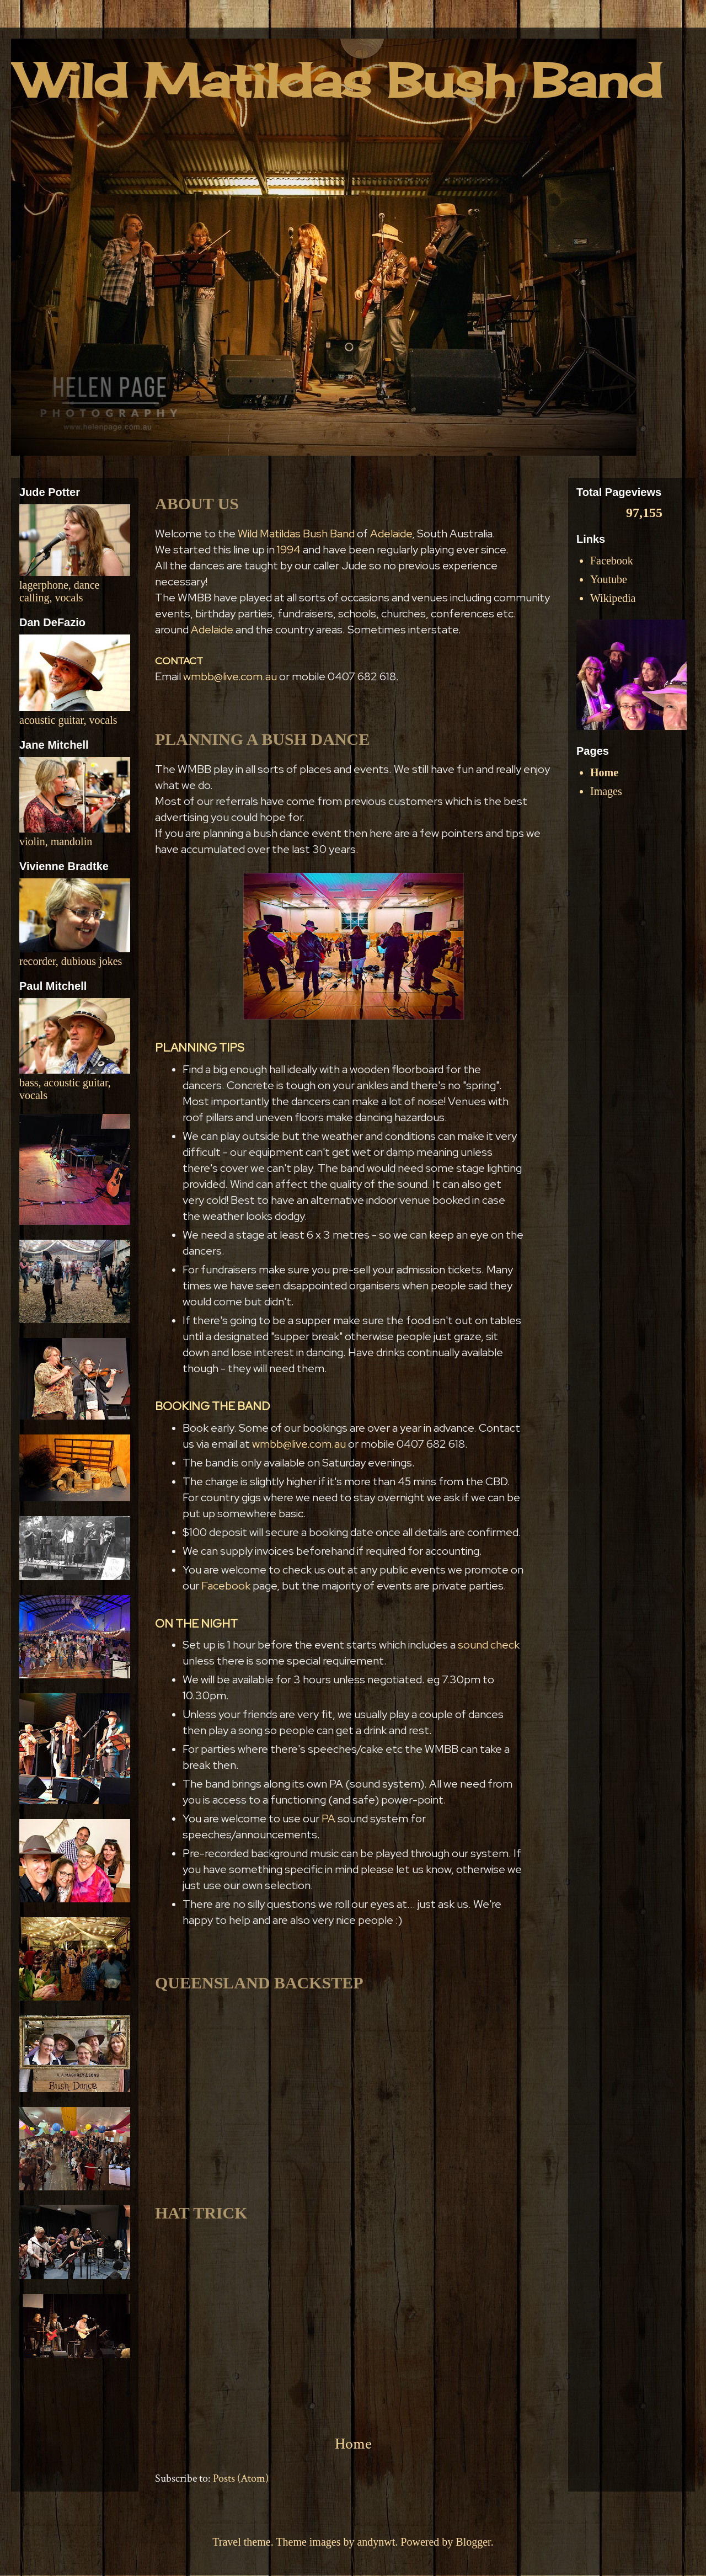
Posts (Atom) (241, 2478)
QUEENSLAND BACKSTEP (259, 1983)
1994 (289, 549)
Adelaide (391, 533)
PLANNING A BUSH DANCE (262, 739)
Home (353, 2444)
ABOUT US (197, 503)
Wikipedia (613, 598)
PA (328, 1818)
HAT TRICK (201, 2213)
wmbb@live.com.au (230, 676)
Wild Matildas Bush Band (296, 533)
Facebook (227, 1585)
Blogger (473, 2542)
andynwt (376, 2542)
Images (606, 791)
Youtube (608, 579)
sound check (489, 1645)
